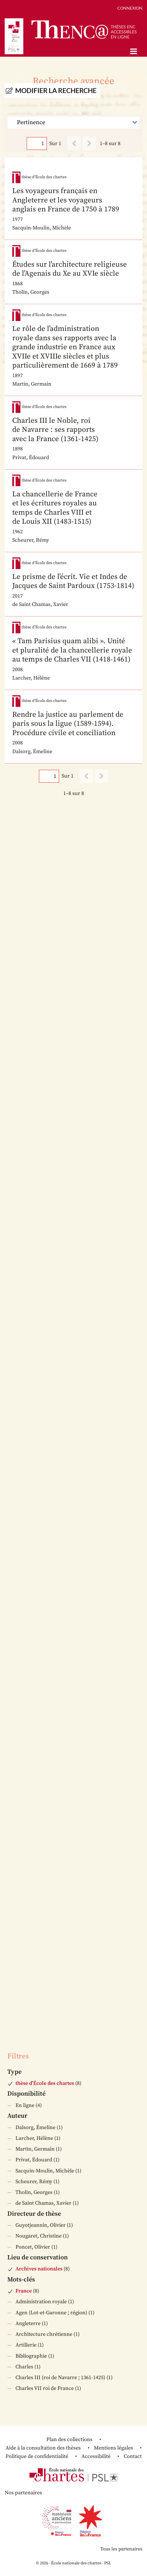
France (23, 2291)
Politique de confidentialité (37, 2456)
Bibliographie (31, 2356)
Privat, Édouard (33, 2159)
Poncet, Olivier (32, 2247)
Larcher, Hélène (34, 2138)
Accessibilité (96, 2456)
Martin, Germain (35, 2149)
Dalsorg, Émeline (35, 2127)
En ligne (24, 2105)
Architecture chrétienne (43, 2334)
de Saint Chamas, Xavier (43, 2203)
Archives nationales (38, 2268)
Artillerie (25, 2345)
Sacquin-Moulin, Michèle (44, 2170)
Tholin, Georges (33, 2192)
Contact (133, 2456)
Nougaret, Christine (38, 2236)
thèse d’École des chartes (44, 2083)
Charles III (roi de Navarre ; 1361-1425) (60, 2377)
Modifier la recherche (56, 91)
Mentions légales (113, 2448)
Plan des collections (69, 2439)
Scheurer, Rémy (33, 2181)
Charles (24, 2366)
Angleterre (28, 2323)
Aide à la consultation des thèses (43, 2448)
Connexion (129, 8)
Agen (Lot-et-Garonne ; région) (51, 2312)
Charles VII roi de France (44, 2388)
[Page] (37, 143)
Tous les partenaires (121, 2549)
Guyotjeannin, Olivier (40, 2225)
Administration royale (41, 2301)
